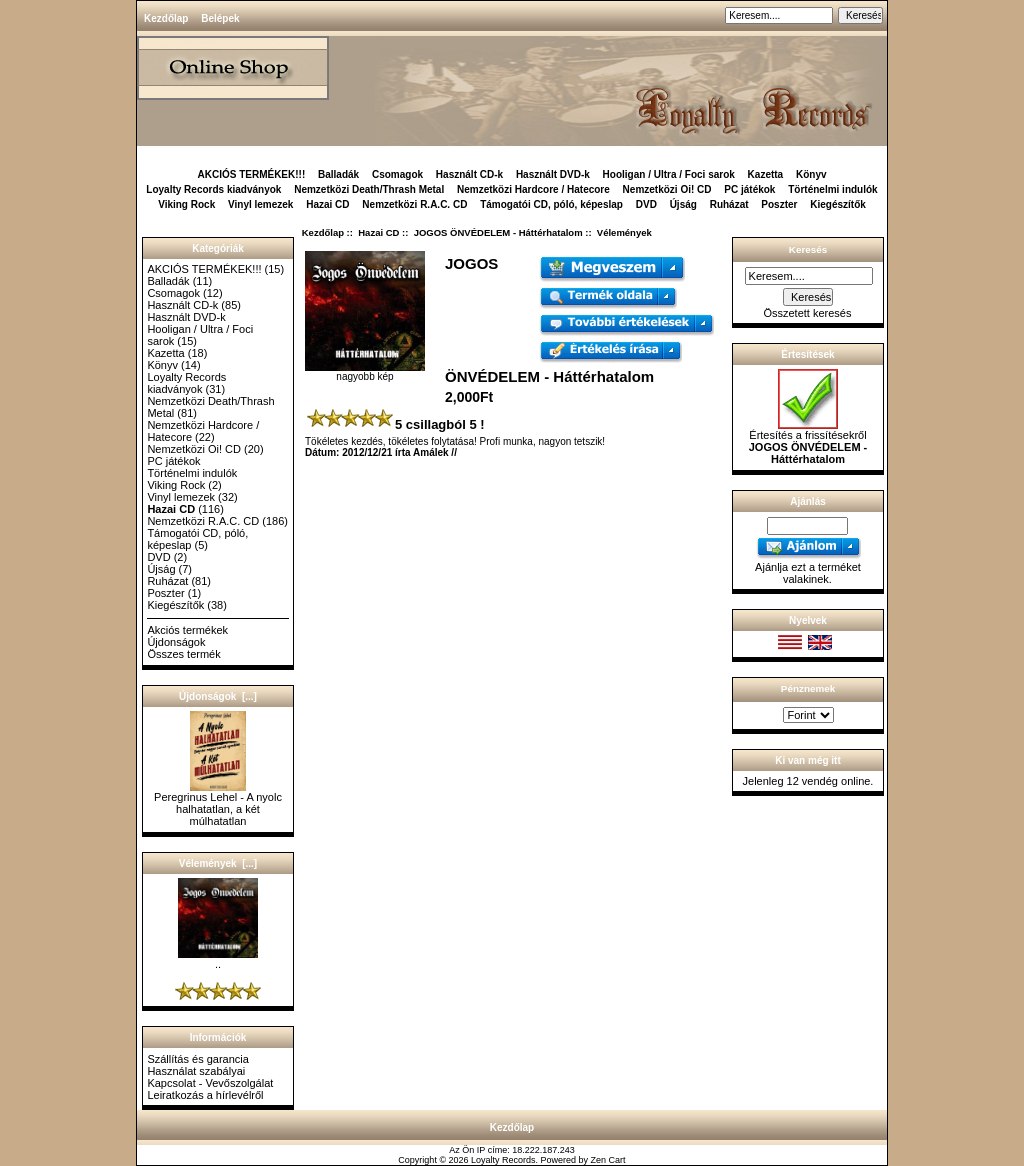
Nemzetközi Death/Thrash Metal (369, 189)
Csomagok (397, 174)
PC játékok (749, 189)
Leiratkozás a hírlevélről (205, 1095)
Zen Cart (608, 1160)
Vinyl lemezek (260, 204)
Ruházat (729, 204)
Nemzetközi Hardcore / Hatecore (533, 189)
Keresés (808, 249)
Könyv (811, 174)
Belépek (220, 18)
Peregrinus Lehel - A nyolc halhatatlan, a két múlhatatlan (218, 804)
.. (218, 959)
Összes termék (183, 654)
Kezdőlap (166, 18)
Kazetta (766, 174)
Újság (683, 204)
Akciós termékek (187, 630)
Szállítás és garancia (198, 1059)
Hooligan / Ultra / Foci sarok (669, 174)
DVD (646, 204)
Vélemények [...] (218, 863)
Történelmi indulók (832, 189)
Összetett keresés (807, 313)
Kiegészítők (838, 204)
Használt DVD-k (553, 174)
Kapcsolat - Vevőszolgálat (210, 1083)
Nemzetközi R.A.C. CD (414, 204)
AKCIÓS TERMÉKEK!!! (251, 174)
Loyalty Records (503, 1160)
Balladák (338, 174)
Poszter (779, 204)
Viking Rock (186, 204)
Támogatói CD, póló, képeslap (551, 204)
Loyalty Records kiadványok (213, 189)
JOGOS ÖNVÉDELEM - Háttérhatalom (498, 232)
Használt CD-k (469, 174)
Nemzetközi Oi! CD (667, 189)
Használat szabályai (196, 1071)
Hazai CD (378, 232)
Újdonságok (176, 642)
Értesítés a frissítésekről (808, 442)
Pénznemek (808, 688)
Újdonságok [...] (218, 696)
